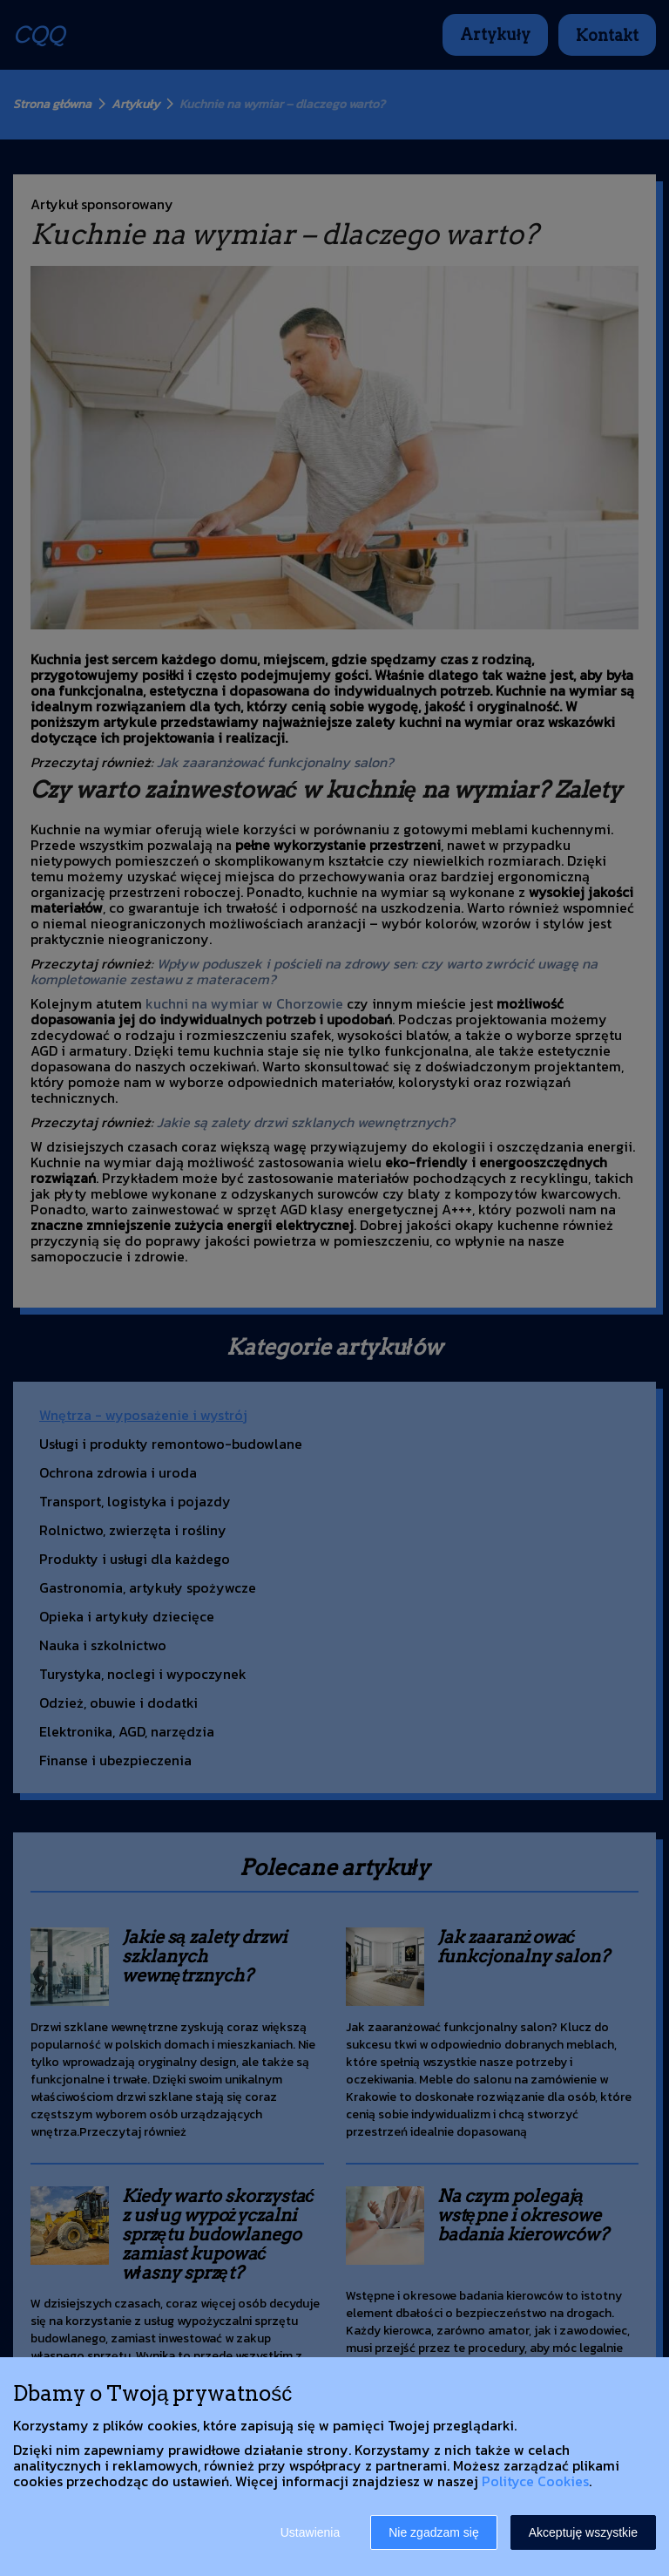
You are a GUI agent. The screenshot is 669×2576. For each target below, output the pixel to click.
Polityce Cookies (535, 2481)
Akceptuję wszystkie (583, 2532)
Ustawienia (310, 2532)
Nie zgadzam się (434, 2532)
